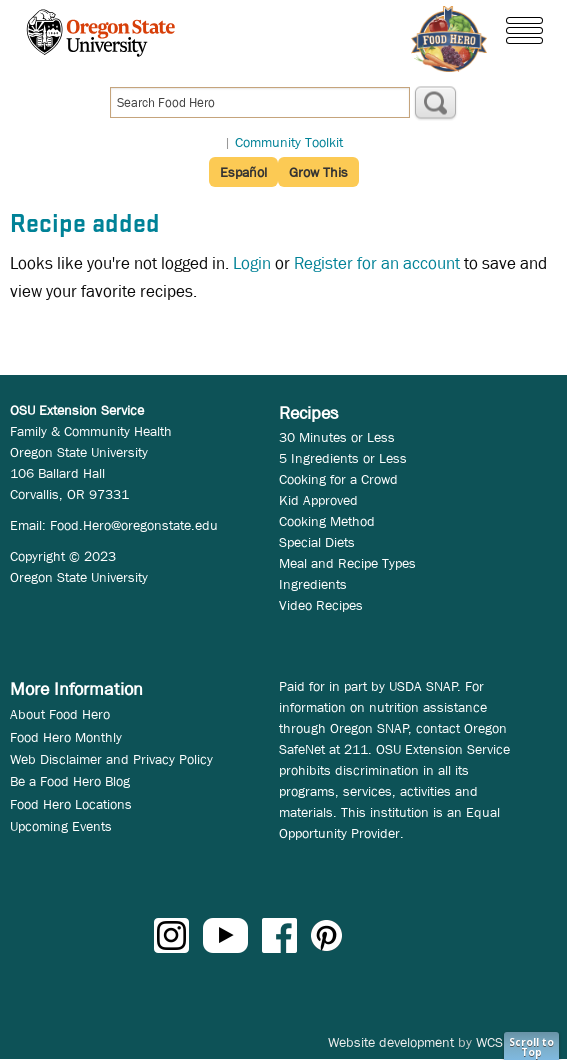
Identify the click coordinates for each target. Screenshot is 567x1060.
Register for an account (377, 263)
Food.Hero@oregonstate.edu (134, 525)
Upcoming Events (61, 826)
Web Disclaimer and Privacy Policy (111, 759)
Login (252, 263)
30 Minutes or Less (337, 437)
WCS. (491, 1042)
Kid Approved (318, 500)
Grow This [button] (318, 172)
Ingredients (313, 584)
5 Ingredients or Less (343, 458)
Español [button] (243, 172)
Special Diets (317, 542)
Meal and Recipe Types (347, 563)
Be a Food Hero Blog (70, 781)
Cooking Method (327, 521)
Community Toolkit (289, 142)
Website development (391, 1042)
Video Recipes (321, 605)
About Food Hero (60, 714)
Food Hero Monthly (66, 737)
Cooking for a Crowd (338, 479)
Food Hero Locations (71, 804)
